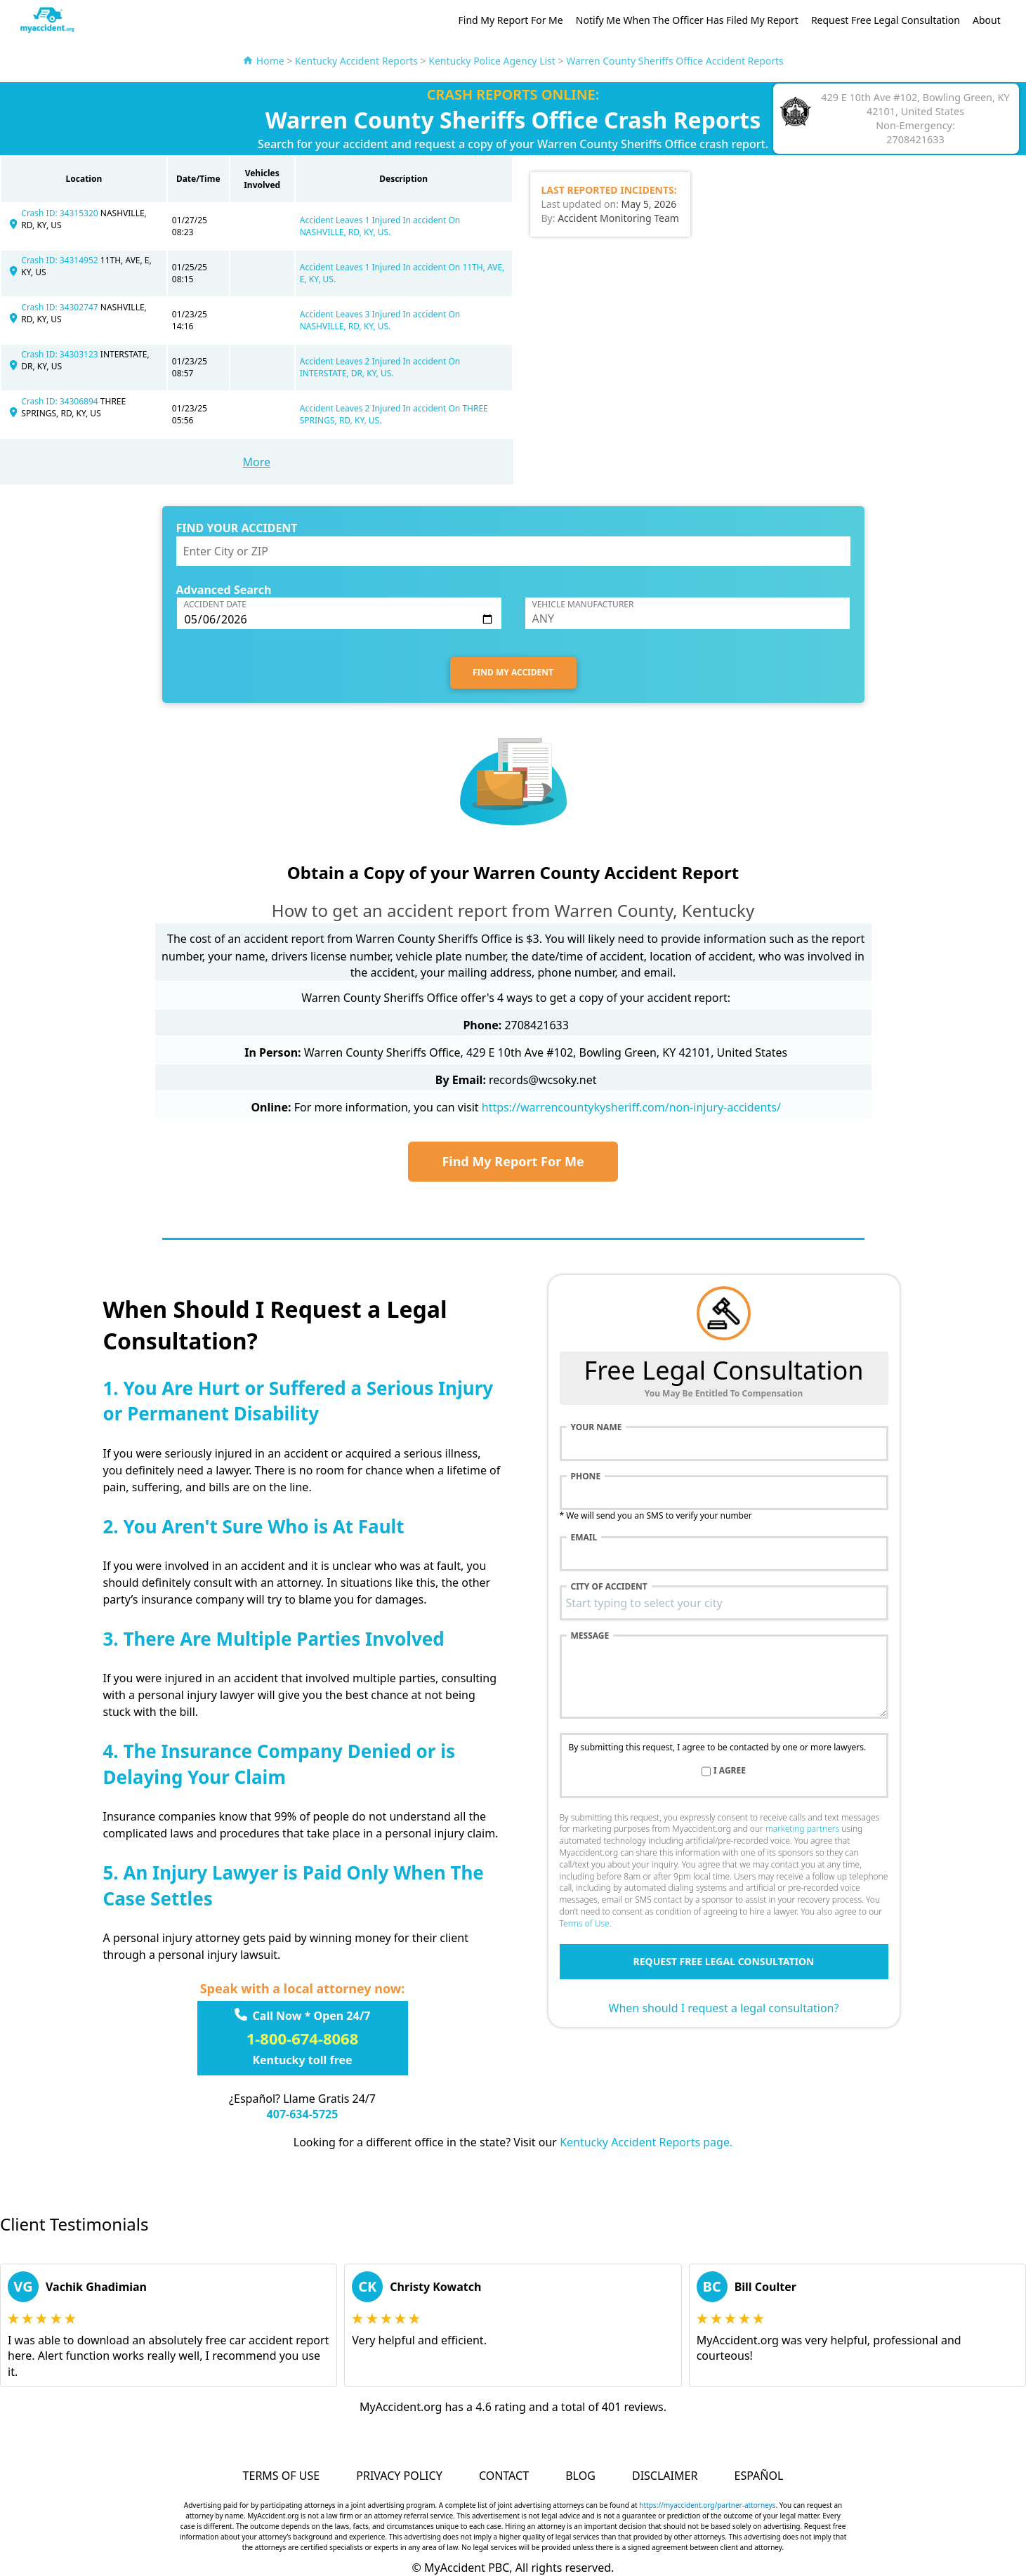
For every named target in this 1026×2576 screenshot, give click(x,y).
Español (759, 2475)
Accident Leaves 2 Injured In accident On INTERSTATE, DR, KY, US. (380, 367)
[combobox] (724, 1602)
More (256, 462)
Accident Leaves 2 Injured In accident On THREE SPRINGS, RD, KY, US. (394, 414)
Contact (504, 2475)
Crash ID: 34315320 (60, 213)
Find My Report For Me (511, 20)
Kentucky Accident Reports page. (646, 2142)
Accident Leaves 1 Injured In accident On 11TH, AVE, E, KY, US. (402, 273)
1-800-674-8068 (302, 2038)
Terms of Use (585, 1923)
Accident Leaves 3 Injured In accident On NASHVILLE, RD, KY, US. (380, 320)
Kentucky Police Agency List (491, 60)
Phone (586, 1476)
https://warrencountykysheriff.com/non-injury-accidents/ (631, 1107)
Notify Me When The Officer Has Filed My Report (687, 20)
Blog (580, 2475)
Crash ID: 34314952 (60, 260)
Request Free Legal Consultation (885, 20)
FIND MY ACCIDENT (513, 672)
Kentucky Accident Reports (356, 60)
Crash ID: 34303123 (60, 354)
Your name (596, 1427)
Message (590, 1636)
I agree (729, 1770)
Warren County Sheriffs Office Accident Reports (675, 60)
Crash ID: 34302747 (60, 307)
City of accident (609, 1587)
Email (584, 1537)
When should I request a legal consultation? (724, 2008)
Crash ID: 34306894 (60, 401)
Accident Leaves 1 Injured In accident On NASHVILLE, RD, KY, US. (380, 226)
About (987, 20)
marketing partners (802, 1829)
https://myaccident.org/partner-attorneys (707, 2505)
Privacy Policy (399, 2475)
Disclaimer (664, 2475)
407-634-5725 (302, 2114)
